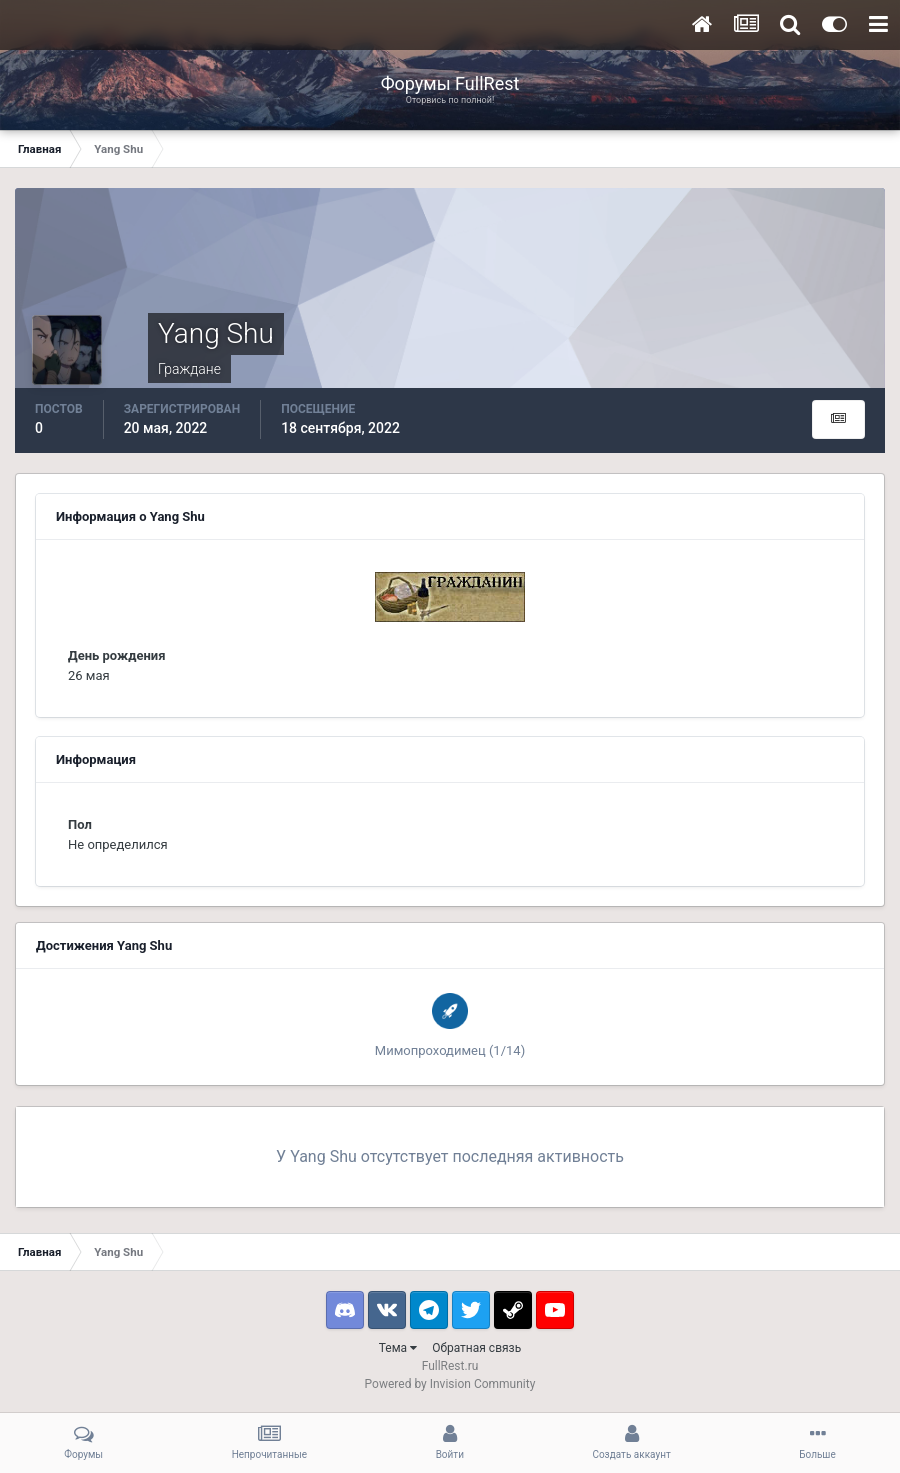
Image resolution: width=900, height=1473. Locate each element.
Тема (398, 1348)
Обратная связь (476, 1348)
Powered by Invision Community (450, 1384)
